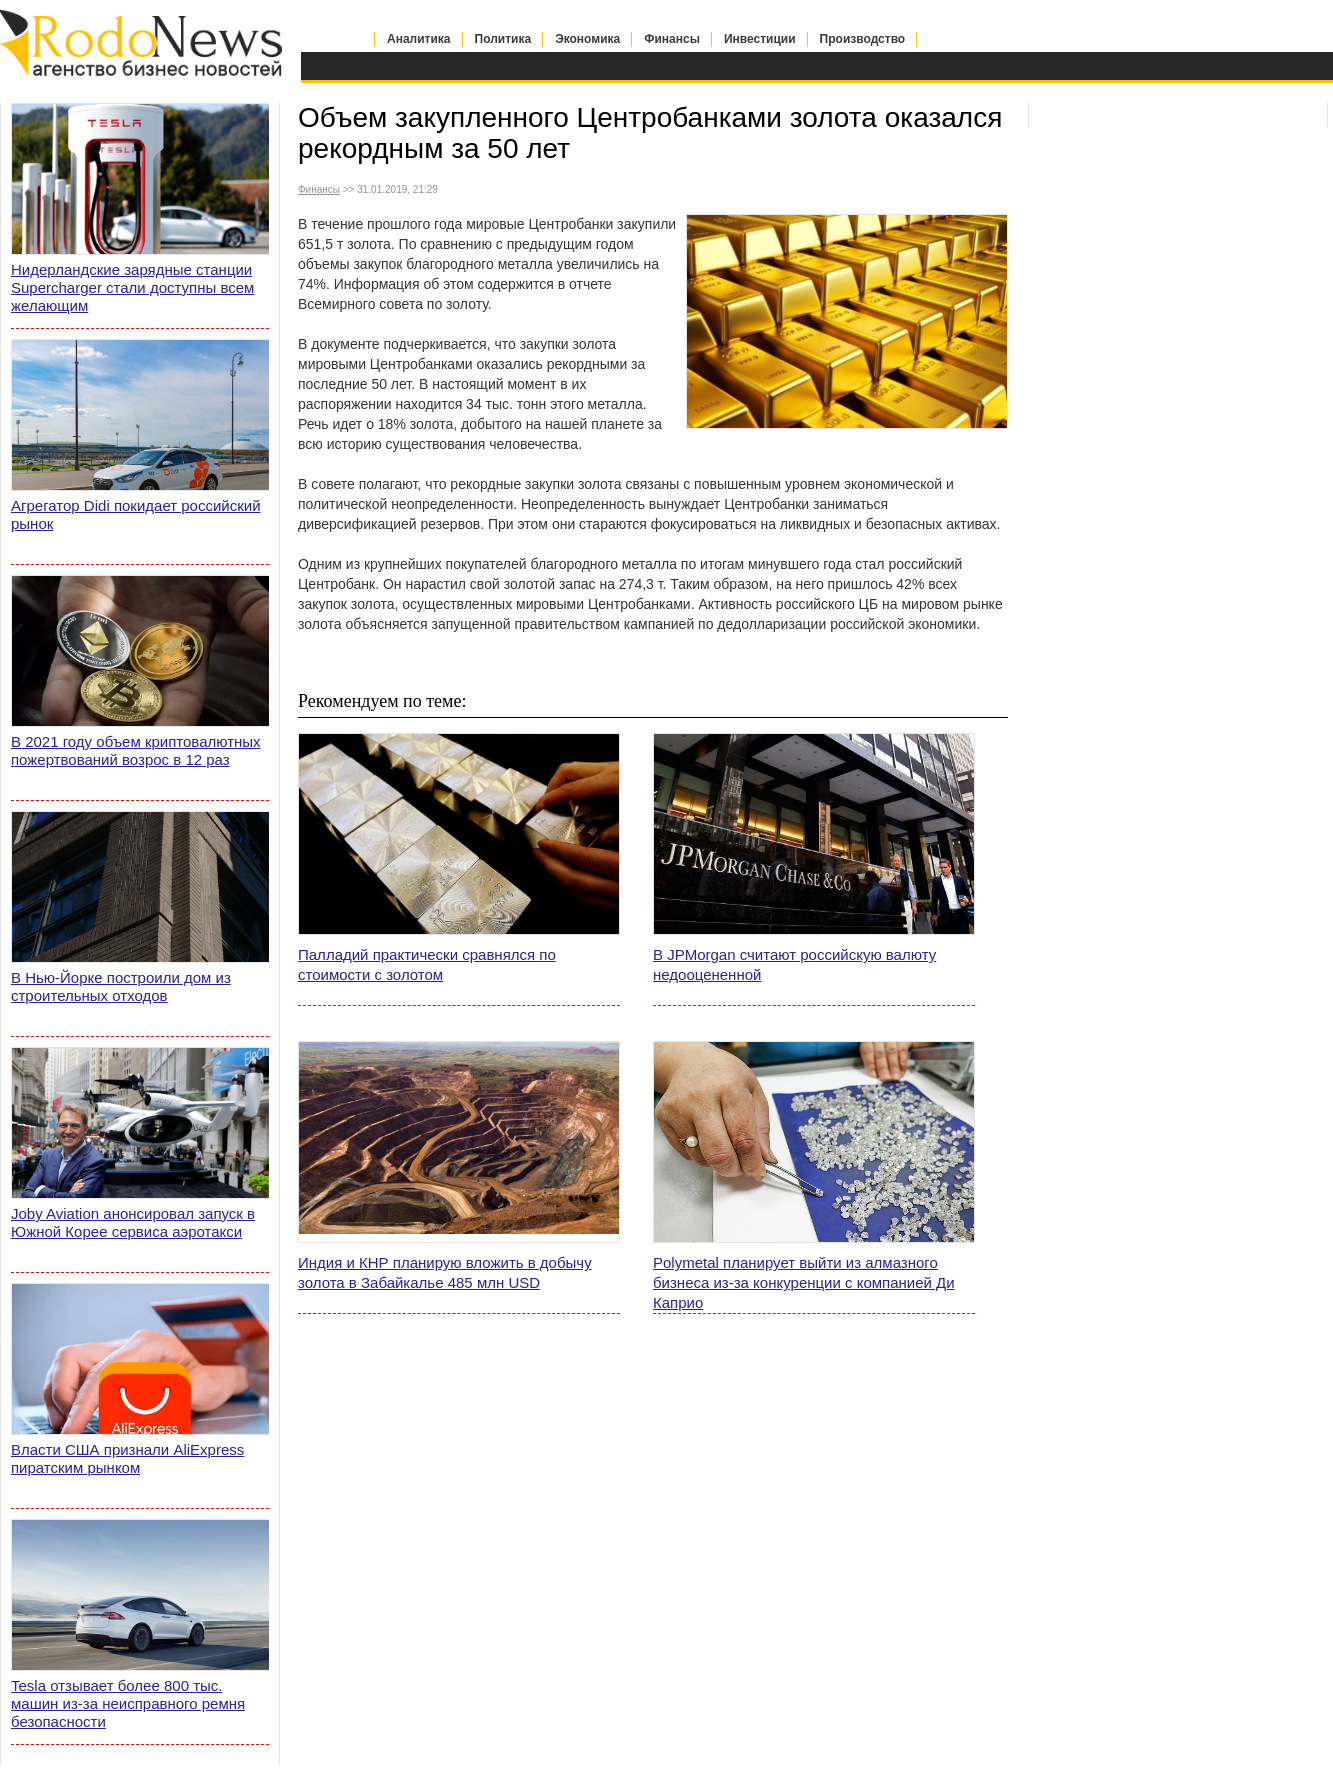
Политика (503, 39)
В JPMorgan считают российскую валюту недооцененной (794, 964)
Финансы (672, 39)
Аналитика (419, 39)
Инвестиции (760, 39)
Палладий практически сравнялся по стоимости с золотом (427, 964)
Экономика (587, 39)
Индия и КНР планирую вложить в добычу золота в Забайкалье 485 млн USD (445, 1272)
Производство (863, 39)
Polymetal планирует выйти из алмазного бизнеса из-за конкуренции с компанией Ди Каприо (804, 1282)
